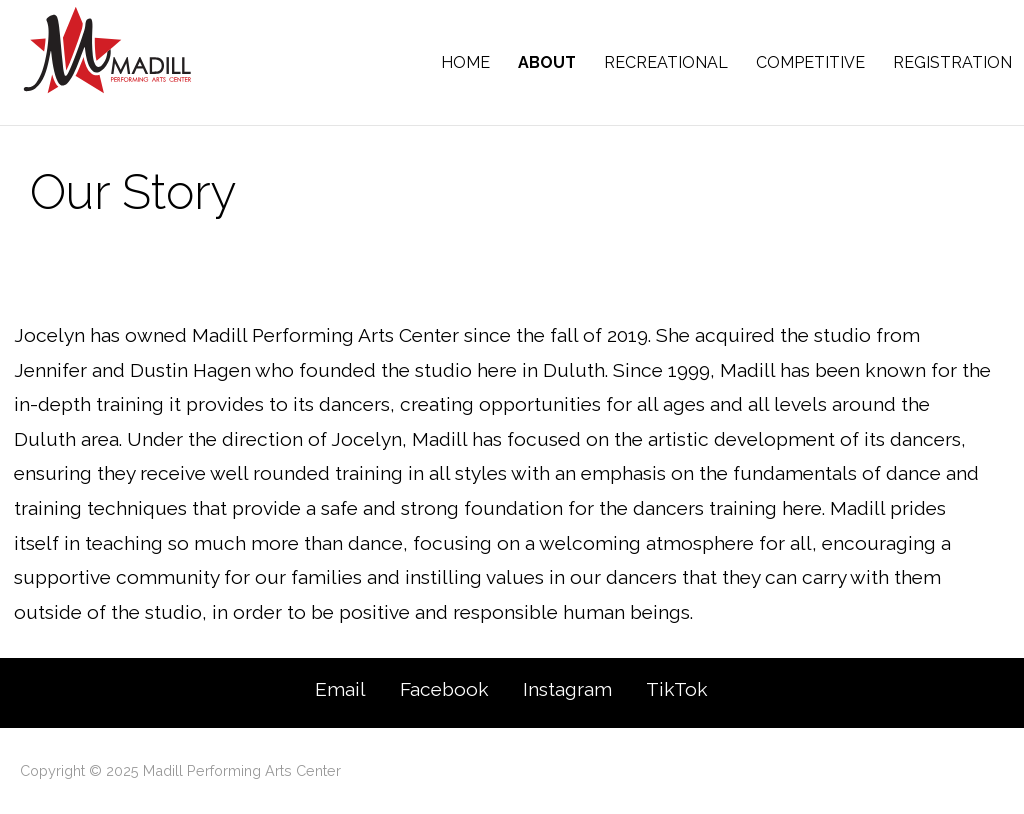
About (547, 62)
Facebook (444, 689)
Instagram (567, 689)
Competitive (810, 62)
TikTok (677, 689)
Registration (952, 62)
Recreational (666, 62)
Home (465, 62)
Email (340, 689)
